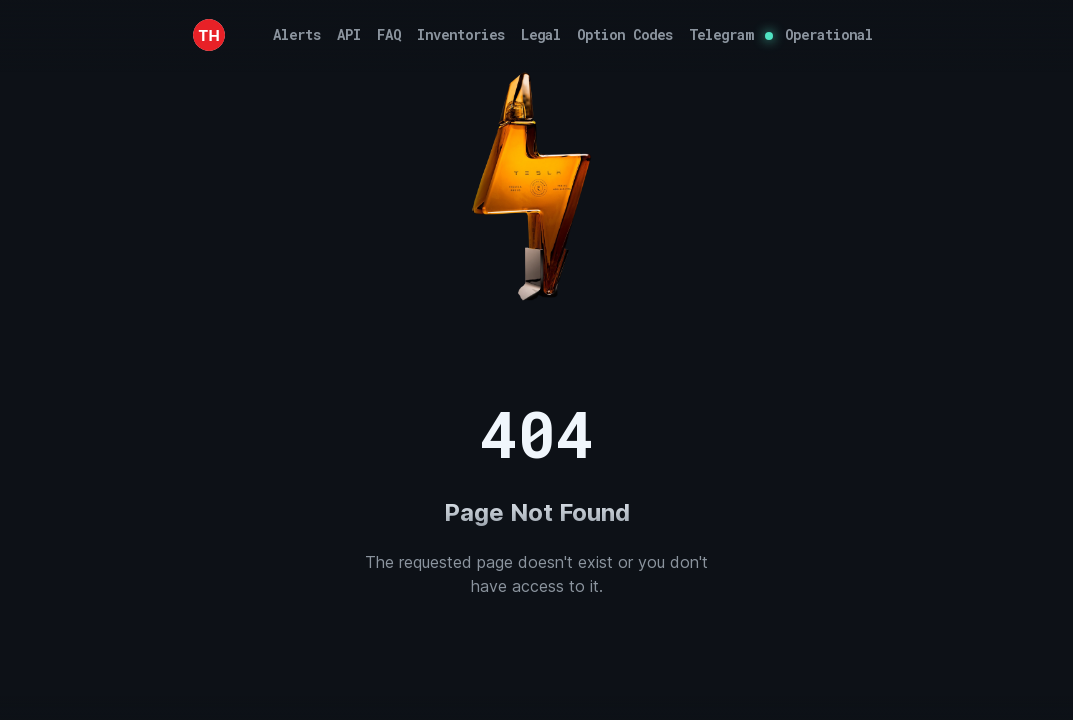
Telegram (721, 34)
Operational (829, 34)
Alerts (297, 34)
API (349, 34)
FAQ (389, 34)
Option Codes (625, 34)
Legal (541, 34)
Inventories (461, 34)
